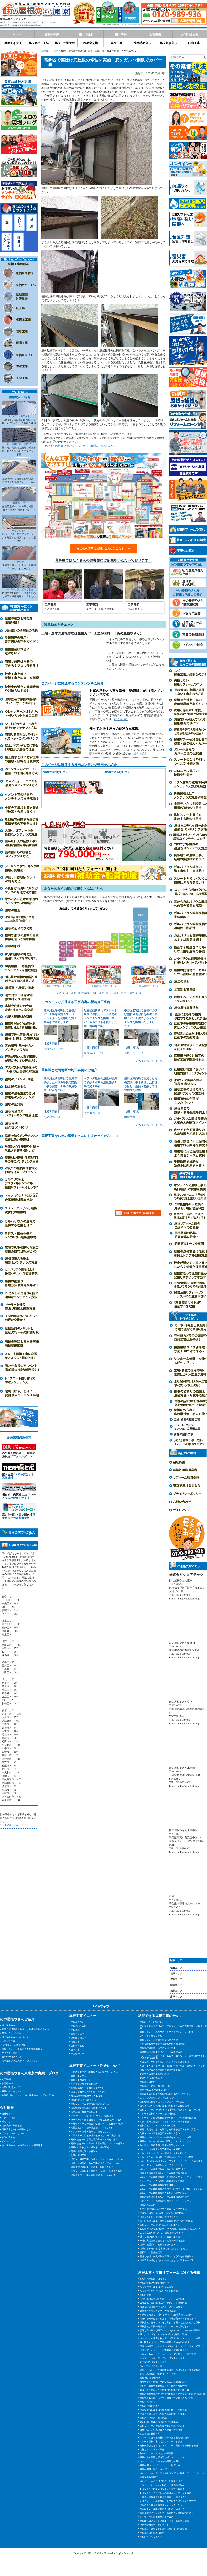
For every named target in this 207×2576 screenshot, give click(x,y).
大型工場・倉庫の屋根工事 (84, 2111)
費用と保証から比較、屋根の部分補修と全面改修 (164, 2105)
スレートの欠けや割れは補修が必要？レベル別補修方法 (168, 2117)
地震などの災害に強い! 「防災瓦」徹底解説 (162, 2212)
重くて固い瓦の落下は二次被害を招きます (161, 2236)
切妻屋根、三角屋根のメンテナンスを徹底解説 (163, 2302)
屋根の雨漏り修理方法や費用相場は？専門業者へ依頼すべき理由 (172, 2394)
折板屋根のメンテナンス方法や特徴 (158, 2125)
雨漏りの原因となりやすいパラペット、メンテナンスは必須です (172, 2346)
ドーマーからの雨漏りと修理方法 (156, 2517)
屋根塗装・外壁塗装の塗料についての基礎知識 (163, 2529)
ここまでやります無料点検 (84, 2084)
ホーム (17, 34)
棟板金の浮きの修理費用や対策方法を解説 (161, 2070)
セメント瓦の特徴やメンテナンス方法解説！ (162, 2489)
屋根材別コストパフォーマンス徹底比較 (160, 2465)
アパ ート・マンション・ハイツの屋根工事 (92, 2115)
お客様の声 (51, 34)
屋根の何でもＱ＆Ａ (12, 2091)
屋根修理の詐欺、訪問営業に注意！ (158, 2048)
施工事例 (121, 34)
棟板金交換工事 (78, 2037)
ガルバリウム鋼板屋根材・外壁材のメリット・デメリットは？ (171, 2177)
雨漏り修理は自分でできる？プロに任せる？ (162, 2306)
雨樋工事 (116, 43)
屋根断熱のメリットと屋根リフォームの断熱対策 (164, 2521)
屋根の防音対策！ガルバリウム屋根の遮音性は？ (164, 2197)
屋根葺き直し (168, 43)
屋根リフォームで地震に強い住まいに (90, 2103)
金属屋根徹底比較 (149, 2477)
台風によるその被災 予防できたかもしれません (163, 2248)
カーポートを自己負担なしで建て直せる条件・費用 (96, 2119)
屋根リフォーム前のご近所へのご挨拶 (159, 2040)
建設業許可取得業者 (12, 2125)
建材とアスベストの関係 (152, 2449)
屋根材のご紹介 (147, 2402)
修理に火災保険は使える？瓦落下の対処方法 (162, 2240)
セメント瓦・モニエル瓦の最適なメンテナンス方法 (165, 2493)
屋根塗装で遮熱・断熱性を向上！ (156, 2086)
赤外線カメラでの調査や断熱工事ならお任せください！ (99, 2123)
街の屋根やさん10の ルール (15, 2037)
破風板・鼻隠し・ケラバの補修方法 (158, 2310)
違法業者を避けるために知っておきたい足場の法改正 (167, 2260)
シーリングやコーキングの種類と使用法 (160, 2461)
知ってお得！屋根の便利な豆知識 (156, 2287)
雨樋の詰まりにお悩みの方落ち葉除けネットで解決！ (98, 2143)
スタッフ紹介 (8, 2117)
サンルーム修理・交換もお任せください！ (92, 2131)
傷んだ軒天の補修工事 (151, 2366)
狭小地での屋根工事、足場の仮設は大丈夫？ (162, 2145)
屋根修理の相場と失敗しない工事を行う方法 (162, 2101)
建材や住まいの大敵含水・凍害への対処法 (161, 2429)
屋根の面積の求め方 (150, 2406)
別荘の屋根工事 (78, 2155)
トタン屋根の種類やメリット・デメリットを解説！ (165, 2121)
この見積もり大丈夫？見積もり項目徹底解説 (162, 2044)
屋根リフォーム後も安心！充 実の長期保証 (23, 2049)
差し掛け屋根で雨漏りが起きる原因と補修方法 (163, 2386)
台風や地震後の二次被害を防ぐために (159, 2244)
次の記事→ (137, 993)
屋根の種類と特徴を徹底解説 (154, 2283)
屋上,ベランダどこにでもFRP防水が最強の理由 (163, 2334)
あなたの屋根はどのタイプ (153, 2279)
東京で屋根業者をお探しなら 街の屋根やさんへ (25, 2029)
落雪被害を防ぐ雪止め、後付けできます (160, 2216)
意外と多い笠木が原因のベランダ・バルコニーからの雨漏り (170, 2330)
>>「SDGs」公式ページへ (14, 1825)
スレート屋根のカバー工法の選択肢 (158, 2113)
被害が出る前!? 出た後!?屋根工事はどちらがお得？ (165, 2093)
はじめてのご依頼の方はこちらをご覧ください (94, 2072)
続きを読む (121, 719)
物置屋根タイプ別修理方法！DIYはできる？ (93, 2127)
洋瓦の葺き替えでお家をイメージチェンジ (161, 2505)
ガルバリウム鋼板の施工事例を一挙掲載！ (161, 2149)
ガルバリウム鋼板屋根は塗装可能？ (158, 2185)
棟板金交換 (90, 43)
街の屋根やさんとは (12, 2025)
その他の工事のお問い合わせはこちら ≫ (103, 548)
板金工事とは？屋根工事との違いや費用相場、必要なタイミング (172, 2066)
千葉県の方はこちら (103, 985)
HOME (44, 51)
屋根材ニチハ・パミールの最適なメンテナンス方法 (165, 2137)
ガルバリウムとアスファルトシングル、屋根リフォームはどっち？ (173, 2473)
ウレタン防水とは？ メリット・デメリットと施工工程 (168, 2354)
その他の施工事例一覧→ (150, 1061)
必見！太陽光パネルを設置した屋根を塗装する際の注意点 (169, 2129)
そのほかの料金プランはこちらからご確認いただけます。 (80, 445)
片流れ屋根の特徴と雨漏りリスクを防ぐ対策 (162, 2298)
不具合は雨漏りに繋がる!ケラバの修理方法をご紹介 (166, 2314)
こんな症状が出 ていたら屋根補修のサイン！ (162, 2232)
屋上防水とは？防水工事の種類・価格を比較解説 (164, 2342)
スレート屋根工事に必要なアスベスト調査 (161, 2441)
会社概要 (155, 34)
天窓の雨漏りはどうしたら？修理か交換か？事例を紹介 (168, 2318)
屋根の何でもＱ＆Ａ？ (151, 2536)
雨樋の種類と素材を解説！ (84, 2151)
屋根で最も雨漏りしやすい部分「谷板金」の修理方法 (167, 2398)
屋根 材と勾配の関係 (150, 2378)
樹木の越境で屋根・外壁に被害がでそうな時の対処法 (167, 2220)
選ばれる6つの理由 (11, 2033)
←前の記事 (61, 993)
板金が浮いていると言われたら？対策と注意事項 (164, 2062)
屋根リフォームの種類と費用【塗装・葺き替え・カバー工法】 (171, 2109)
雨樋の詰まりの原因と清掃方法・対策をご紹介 (94, 2139)
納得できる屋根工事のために (154, 2074)
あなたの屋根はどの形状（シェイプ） (159, 2374)
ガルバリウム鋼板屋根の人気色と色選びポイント (164, 2193)
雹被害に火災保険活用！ (152, 2252)
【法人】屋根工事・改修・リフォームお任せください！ (99, 2159)
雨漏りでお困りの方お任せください (89, 2092)
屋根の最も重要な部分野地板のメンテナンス (162, 2457)
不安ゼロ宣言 (8, 2041)
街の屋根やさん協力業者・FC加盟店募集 (22, 2145)
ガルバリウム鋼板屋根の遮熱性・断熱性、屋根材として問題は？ (172, 2189)
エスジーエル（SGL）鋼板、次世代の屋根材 (162, 2485)
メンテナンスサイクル (151, 2036)
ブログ (54, 51)
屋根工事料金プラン (81, 2080)
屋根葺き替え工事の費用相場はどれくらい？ (93, 2175)
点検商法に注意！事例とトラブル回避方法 (161, 2052)
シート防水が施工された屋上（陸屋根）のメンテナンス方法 (170, 2338)
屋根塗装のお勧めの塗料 (152, 2532)
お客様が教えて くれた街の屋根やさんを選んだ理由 (28, 2095)
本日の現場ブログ (11, 2087)
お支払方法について (12, 2057)
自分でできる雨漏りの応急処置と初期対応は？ (163, 2382)
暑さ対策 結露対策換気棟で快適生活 (159, 2421)
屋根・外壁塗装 (64, 43)
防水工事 (194, 43)
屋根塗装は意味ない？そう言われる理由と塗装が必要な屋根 (170, 2322)
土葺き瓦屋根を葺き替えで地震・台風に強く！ (163, 2497)
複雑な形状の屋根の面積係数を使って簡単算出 (163, 2409)
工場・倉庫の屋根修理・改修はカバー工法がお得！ (96, 2135)
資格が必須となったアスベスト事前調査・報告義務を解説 (169, 2445)
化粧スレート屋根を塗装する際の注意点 (160, 2133)
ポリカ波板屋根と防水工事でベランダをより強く (95, 2163)
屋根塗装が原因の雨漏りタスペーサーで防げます (164, 2326)
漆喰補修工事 (77, 2033)
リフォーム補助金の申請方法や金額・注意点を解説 (96, 2171)
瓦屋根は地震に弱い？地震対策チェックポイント (164, 2209)
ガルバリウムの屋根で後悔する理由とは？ (161, 2481)
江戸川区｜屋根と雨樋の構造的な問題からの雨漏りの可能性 (114, 993)
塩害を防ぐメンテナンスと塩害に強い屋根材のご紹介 (167, 2513)
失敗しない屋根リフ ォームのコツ (157, 2097)
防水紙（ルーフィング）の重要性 (156, 2453)
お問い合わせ (190, 34)
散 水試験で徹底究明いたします (87, 2096)
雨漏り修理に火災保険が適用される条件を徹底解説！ (167, 2256)
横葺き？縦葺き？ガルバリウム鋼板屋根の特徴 (163, 2173)
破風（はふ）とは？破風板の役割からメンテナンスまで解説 (170, 2370)
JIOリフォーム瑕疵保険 (13, 2045)
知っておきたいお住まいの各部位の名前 (160, 2290)
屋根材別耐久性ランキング (153, 2469)
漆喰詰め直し (142, 43)
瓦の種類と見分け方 (150, 2433)
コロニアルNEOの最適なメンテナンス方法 (161, 2165)
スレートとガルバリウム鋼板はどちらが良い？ (163, 2153)
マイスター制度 (9, 2053)
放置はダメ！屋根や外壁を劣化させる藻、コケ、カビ (167, 2509)
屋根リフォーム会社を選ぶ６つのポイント (161, 2224)
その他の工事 (77, 2053)
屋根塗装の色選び (149, 2082)
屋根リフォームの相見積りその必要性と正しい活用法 (167, 2032)
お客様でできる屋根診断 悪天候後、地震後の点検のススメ (172, 2228)
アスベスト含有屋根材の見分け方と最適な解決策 (164, 2437)
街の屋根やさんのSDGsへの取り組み (20, 2061)
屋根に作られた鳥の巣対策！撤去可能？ (91, 2147)
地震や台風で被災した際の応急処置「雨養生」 (163, 2413)
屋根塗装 (75, 2029)
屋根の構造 (145, 2294)
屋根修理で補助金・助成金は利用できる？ (92, 2167)
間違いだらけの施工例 (151, 2078)
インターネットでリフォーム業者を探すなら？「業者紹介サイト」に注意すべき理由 (173, 2057)
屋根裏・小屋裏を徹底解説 (153, 2417)
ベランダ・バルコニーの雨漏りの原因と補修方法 (164, 2350)
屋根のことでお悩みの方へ (153, 2022)
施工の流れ (86, 34)
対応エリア (7, 2121)
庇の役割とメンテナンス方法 (154, 2362)
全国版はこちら (148, 985)
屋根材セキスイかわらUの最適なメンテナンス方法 (165, 2141)
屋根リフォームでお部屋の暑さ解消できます (162, 2425)
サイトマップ (8, 2141)
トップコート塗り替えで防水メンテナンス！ (162, 2358)
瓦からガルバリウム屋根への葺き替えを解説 (162, 2181)
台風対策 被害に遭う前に (83, 2100)
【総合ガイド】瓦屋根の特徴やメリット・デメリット (167, 2201)
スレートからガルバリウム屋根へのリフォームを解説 (167, 2157)
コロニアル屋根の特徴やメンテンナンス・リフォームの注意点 (171, 2161)
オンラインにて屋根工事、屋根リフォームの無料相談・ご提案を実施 (173, 2027)
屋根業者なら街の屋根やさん (16, 2129)
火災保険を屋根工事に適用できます (89, 2107)
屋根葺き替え (13, 43)
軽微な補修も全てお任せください (87, 2088)
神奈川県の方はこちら (59, 985)
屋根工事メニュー (80, 2076)
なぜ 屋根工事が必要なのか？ (154, 2090)
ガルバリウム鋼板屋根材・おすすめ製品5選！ (163, 2169)
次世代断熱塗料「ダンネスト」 (155, 2525)
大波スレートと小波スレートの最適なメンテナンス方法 (168, 2501)
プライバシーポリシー (13, 2133)
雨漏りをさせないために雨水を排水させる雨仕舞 (164, 2390)
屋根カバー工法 (38, 43)
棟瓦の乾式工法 (147, 2205)
